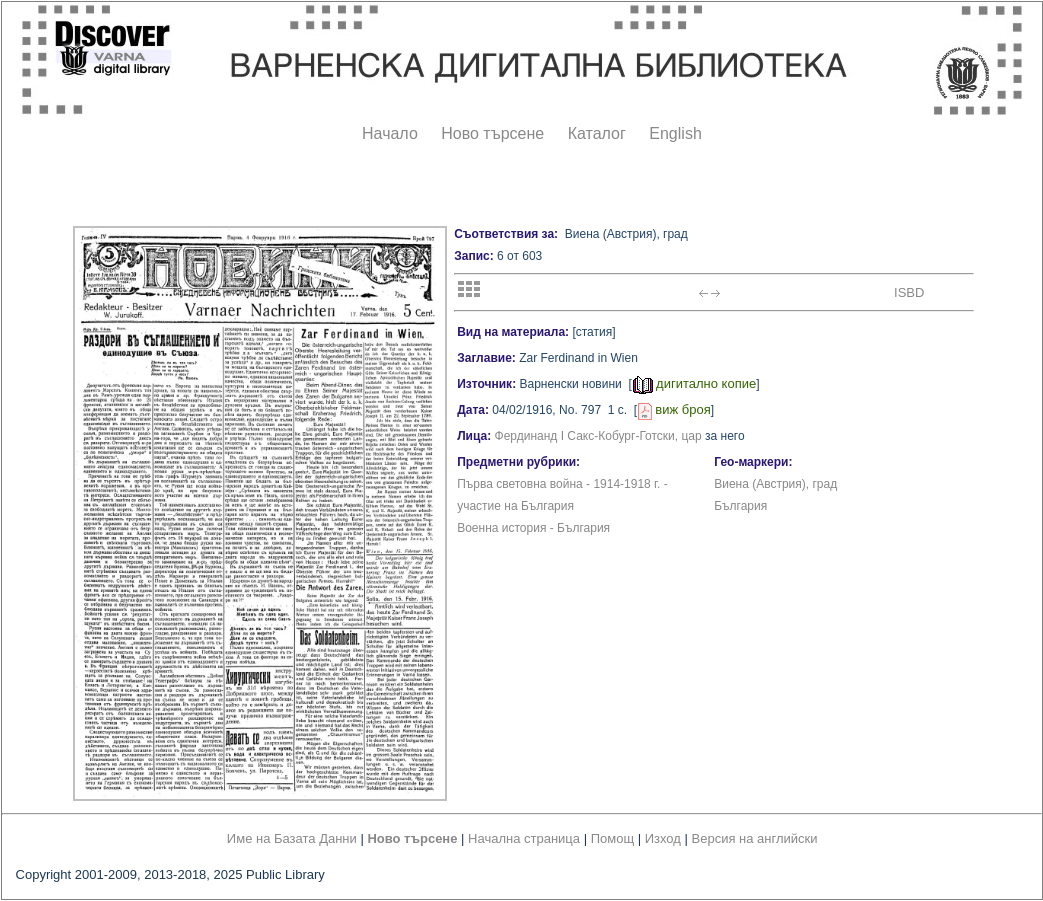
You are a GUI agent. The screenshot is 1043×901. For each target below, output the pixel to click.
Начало (390, 133)
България (740, 506)
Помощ (612, 838)
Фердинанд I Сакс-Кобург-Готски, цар (598, 436)
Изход (663, 838)
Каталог (597, 133)
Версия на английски (755, 838)
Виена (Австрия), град (775, 484)
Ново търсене (492, 133)
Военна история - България (533, 528)
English (675, 133)
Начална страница (524, 838)
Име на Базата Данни (292, 838)
